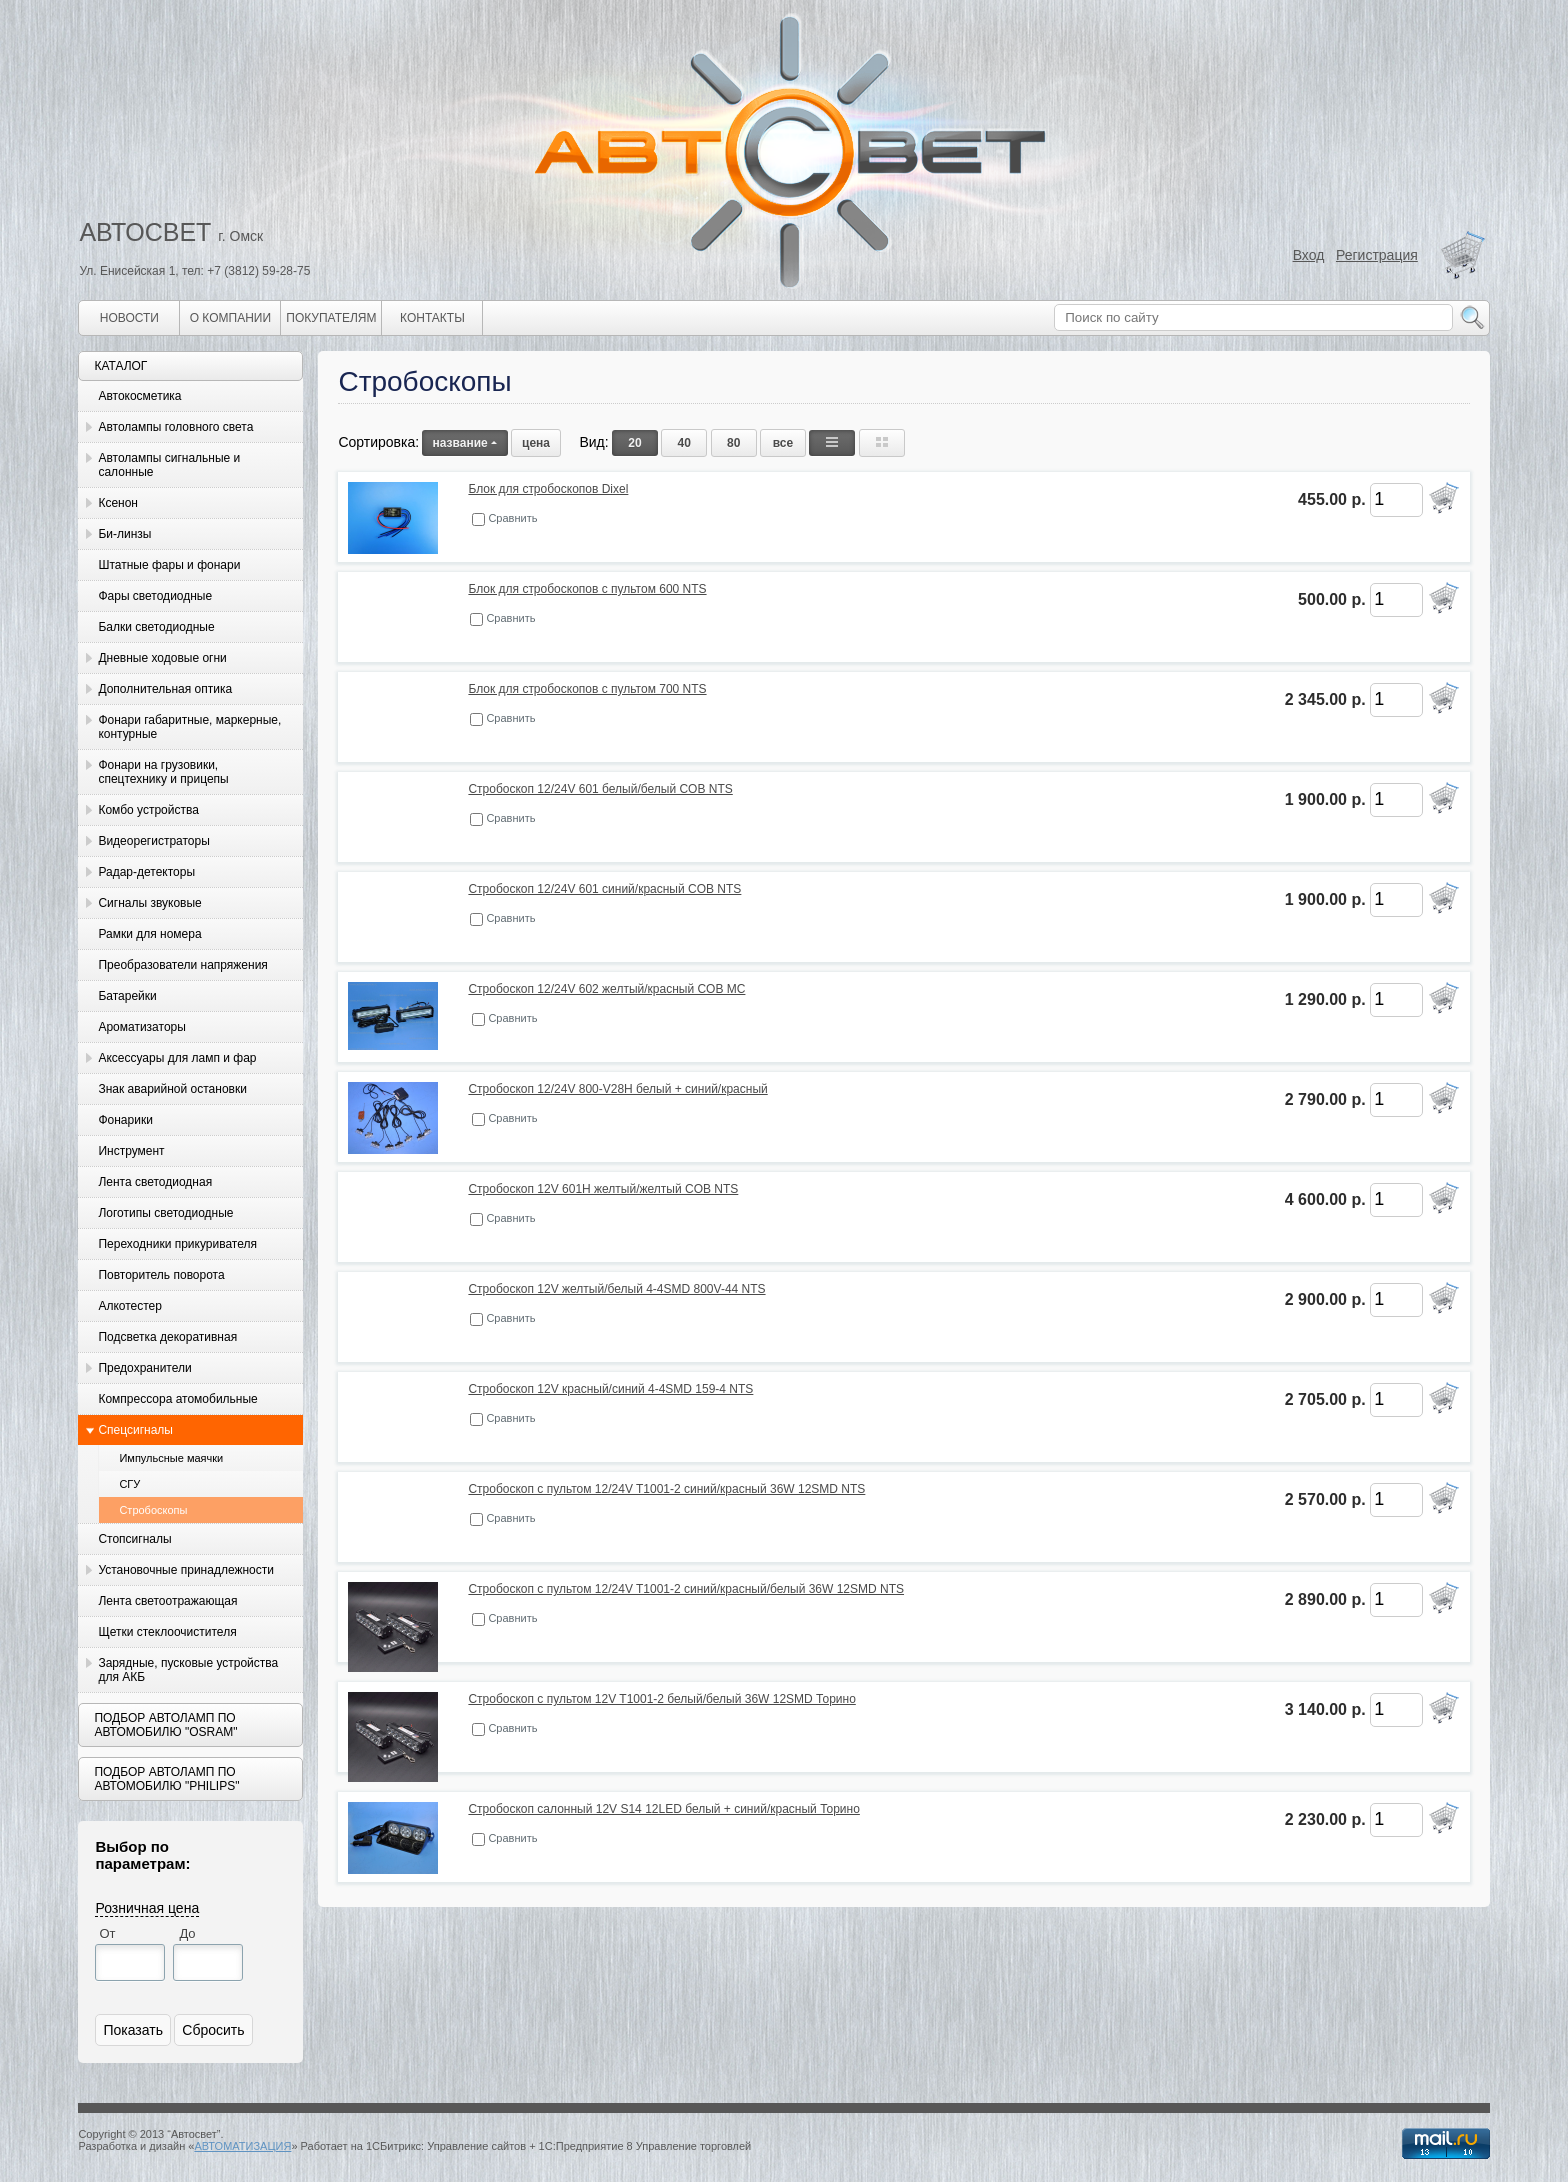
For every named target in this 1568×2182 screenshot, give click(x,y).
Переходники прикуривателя (177, 1244)
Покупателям (331, 318)
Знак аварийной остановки (172, 1089)
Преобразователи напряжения (182, 965)
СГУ (129, 1484)
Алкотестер (130, 1306)
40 (684, 443)
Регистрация (1377, 255)
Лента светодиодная (155, 1182)
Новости (129, 318)
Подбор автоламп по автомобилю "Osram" (165, 1725)
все (783, 443)
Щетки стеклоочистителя (167, 1632)
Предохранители (144, 1368)
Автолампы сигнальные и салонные (169, 465)
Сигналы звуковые (149, 903)
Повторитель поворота (161, 1275)
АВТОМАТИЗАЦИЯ (242, 2146)
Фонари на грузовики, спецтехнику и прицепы (163, 772)
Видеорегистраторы (153, 841)
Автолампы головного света (175, 427)
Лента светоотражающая (167, 1601)
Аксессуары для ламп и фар (177, 1058)
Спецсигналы (135, 1430)
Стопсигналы (134, 1539)
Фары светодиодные (155, 596)
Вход (1309, 255)
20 (634, 443)
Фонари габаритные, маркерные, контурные (189, 727)
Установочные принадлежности (186, 1570)
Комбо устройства (148, 810)
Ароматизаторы (141, 1027)
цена (536, 443)
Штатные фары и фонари (169, 565)
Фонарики (125, 1120)
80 (733, 443)
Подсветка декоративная (167, 1337)
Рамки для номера (149, 934)
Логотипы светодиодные (165, 1213)
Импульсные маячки (171, 1458)
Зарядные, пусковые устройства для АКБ (188, 1670)
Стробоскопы (153, 1510)
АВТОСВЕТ (145, 232)
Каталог (120, 366)
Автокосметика (139, 396)
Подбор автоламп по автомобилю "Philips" (166, 1779)
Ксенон (118, 503)
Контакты (432, 318)
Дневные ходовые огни (162, 658)
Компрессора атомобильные (177, 1399)
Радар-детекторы (146, 872)
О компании (230, 318)
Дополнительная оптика (165, 689)
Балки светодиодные (156, 627)
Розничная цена (147, 1908)
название (464, 443)
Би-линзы (124, 534)
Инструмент (131, 1151)
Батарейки (127, 996)
